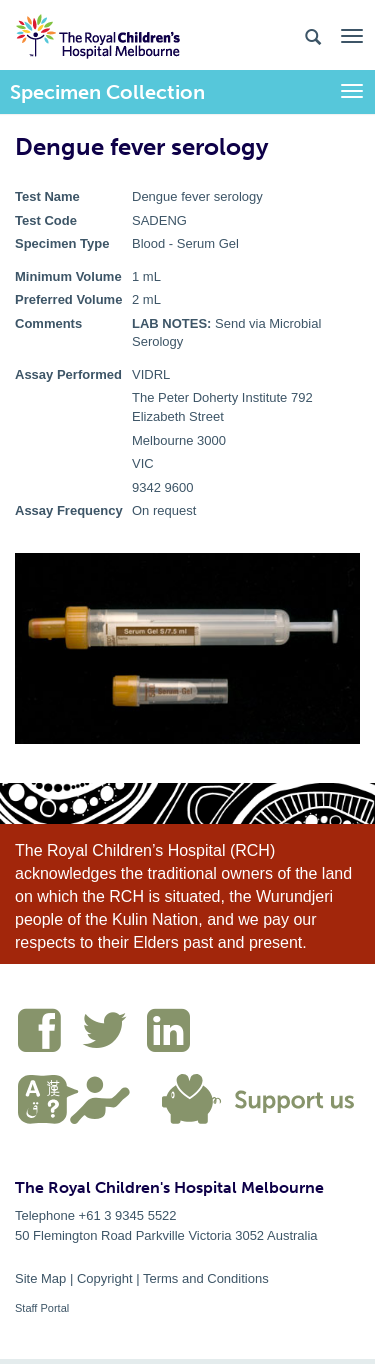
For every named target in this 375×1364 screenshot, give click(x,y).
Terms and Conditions (206, 1278)
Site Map (40, 1278)
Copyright (105, 1278)
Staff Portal (42, 1308)
